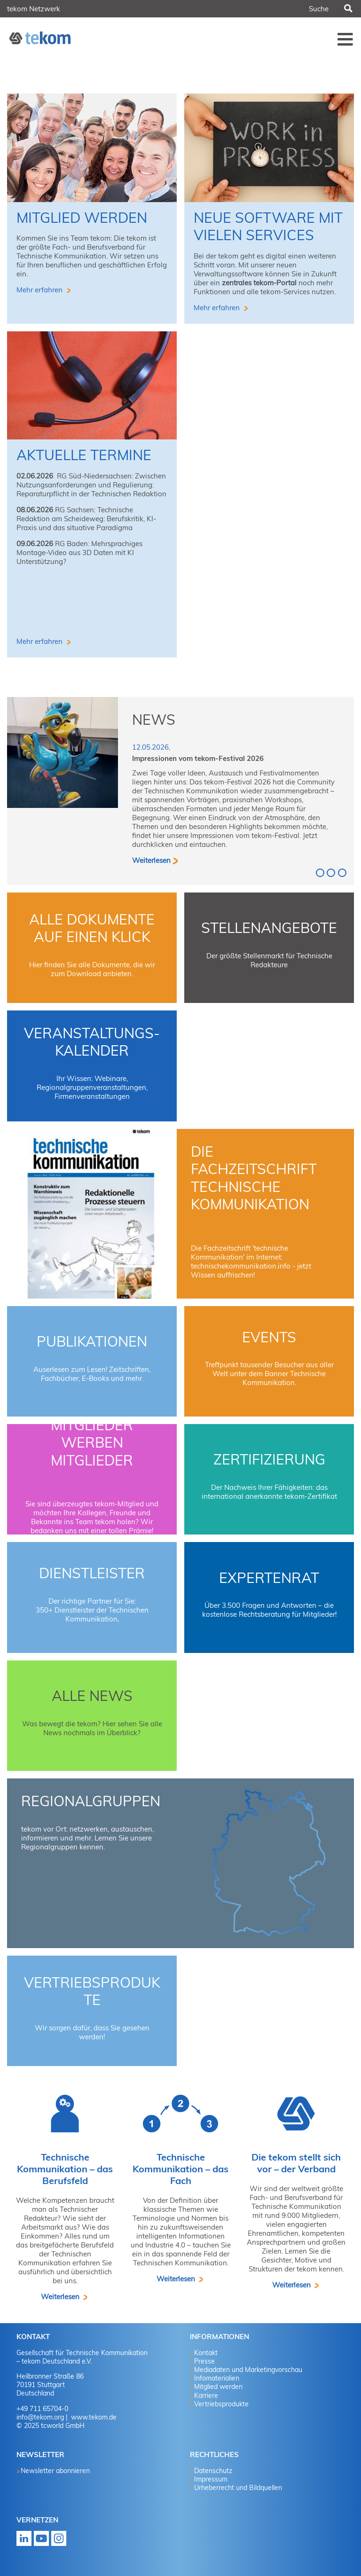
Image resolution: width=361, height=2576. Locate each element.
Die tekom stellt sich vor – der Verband (296, 2163)
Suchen (347, 9)
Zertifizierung (269, 1459)
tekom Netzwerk (33, 8)
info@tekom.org (40, 2417)
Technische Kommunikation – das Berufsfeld (65, 2168)
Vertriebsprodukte (92, 1991)
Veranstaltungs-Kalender (92, 1042)
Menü (345, 39)
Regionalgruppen (90, 1801)
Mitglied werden (81, 218)
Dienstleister (92, 1573)
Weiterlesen (151, 859)
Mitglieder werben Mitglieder (92, 1442)
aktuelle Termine (83, 455)
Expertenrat (269, 1578)
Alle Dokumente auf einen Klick (92, 928)
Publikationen (92, 1341)
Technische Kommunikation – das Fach (180, 2168)
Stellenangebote (269, 928)
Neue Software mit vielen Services (268, 226)
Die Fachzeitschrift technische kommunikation (254, 1178)
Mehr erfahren (40, 289)
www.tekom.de (93, 2417)
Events (269, 1337)
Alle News (92, 1696)
